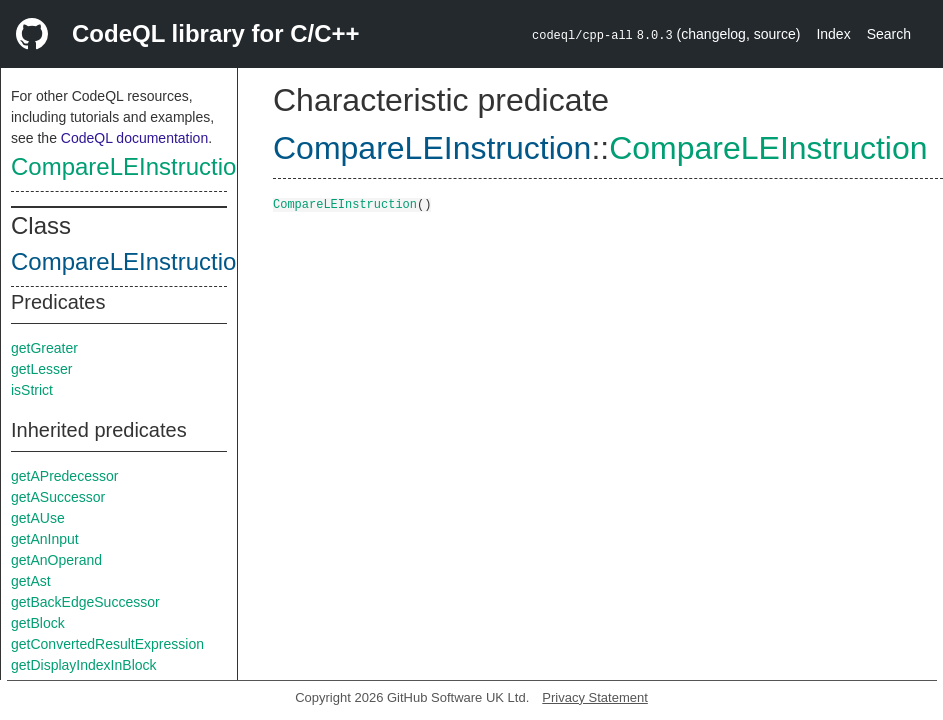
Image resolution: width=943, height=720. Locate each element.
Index (833, 34)
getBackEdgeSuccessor (85, 602)
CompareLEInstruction (130, 166)
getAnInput (45, 539)
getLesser (41, 369)
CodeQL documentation (134, 138)
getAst (31, 581)
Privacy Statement (595, 697)
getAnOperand (56, 560)
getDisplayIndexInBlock (84, 665)
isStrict (32, 390)
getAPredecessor (64, 476)
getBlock (38, 623)
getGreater (44, 348)
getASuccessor (58, 497)
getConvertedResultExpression (107, 644)
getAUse (38, 518)
